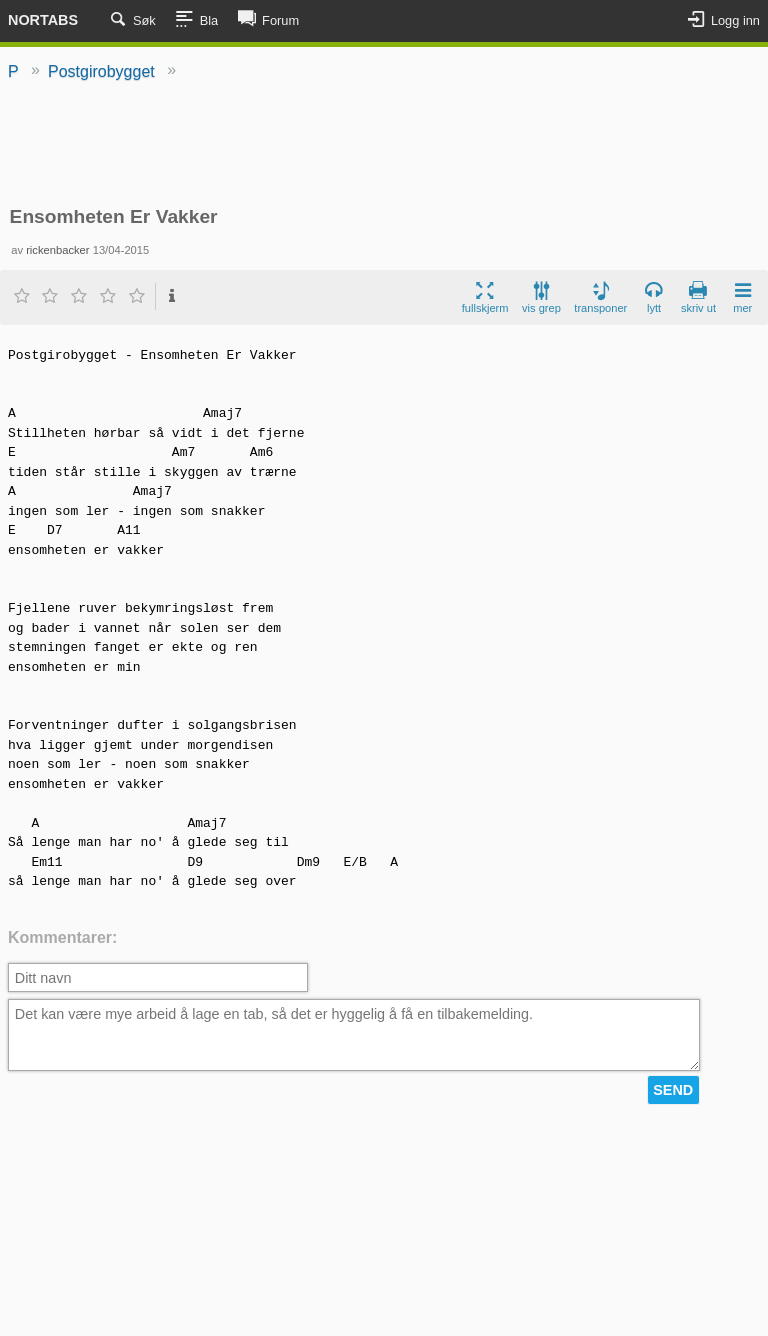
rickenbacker (57, 250)
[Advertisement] (384, 145)
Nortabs (43, 20)
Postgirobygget (101, 71)
